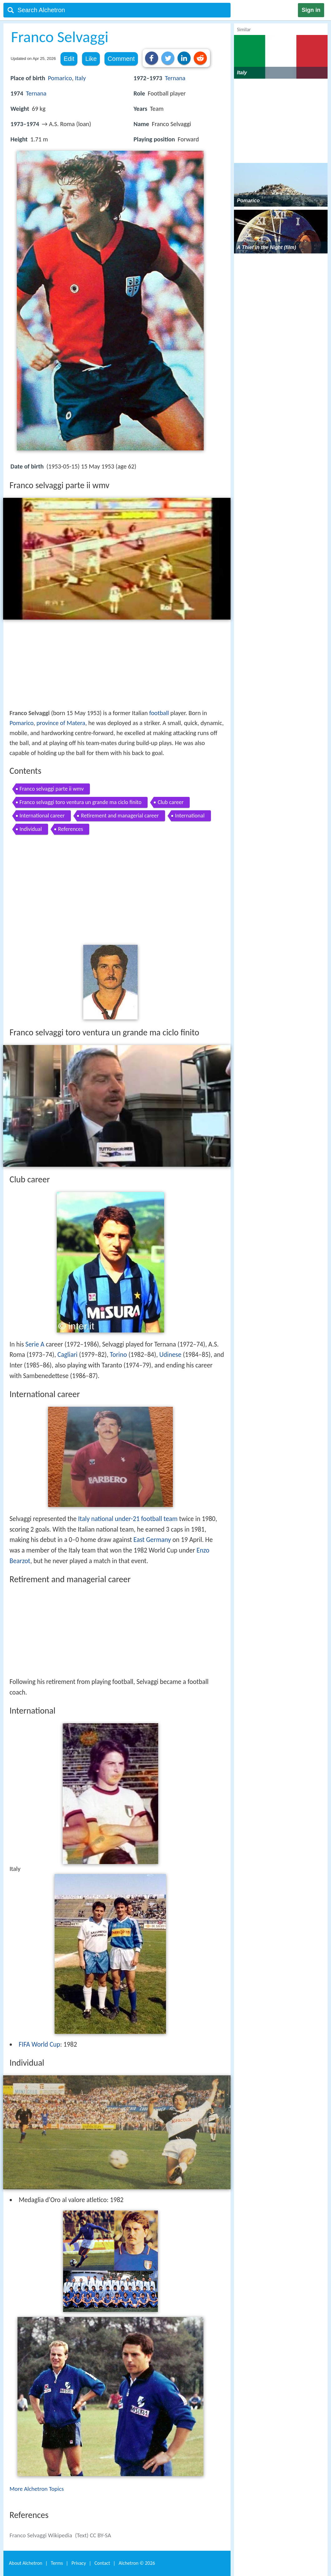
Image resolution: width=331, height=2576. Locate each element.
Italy (80, 78)
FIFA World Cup (39, 2044)
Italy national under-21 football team (128, 1519)
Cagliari (67, 1355)
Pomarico (60, 78)
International (190, 815)
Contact (102, 2563)
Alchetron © (137, 2563)
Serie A (34, 1344)
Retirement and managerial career (120, 815)
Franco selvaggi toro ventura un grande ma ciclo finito (81, 802)
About (25, 2563)
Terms (57, 2563)
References (70, 829)
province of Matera (61, 723)
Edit (69, 58)
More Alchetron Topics (37, 2488)
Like (91, 58)
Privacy (78, 2563)
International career (42, 815)
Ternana (36, 93)
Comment (121, 58)
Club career (170, 802)
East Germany (152, 1540)
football (159, 713)
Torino (118, 1355)
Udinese (170, 1355)
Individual (31, 829)
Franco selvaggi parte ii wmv (52, 788)
